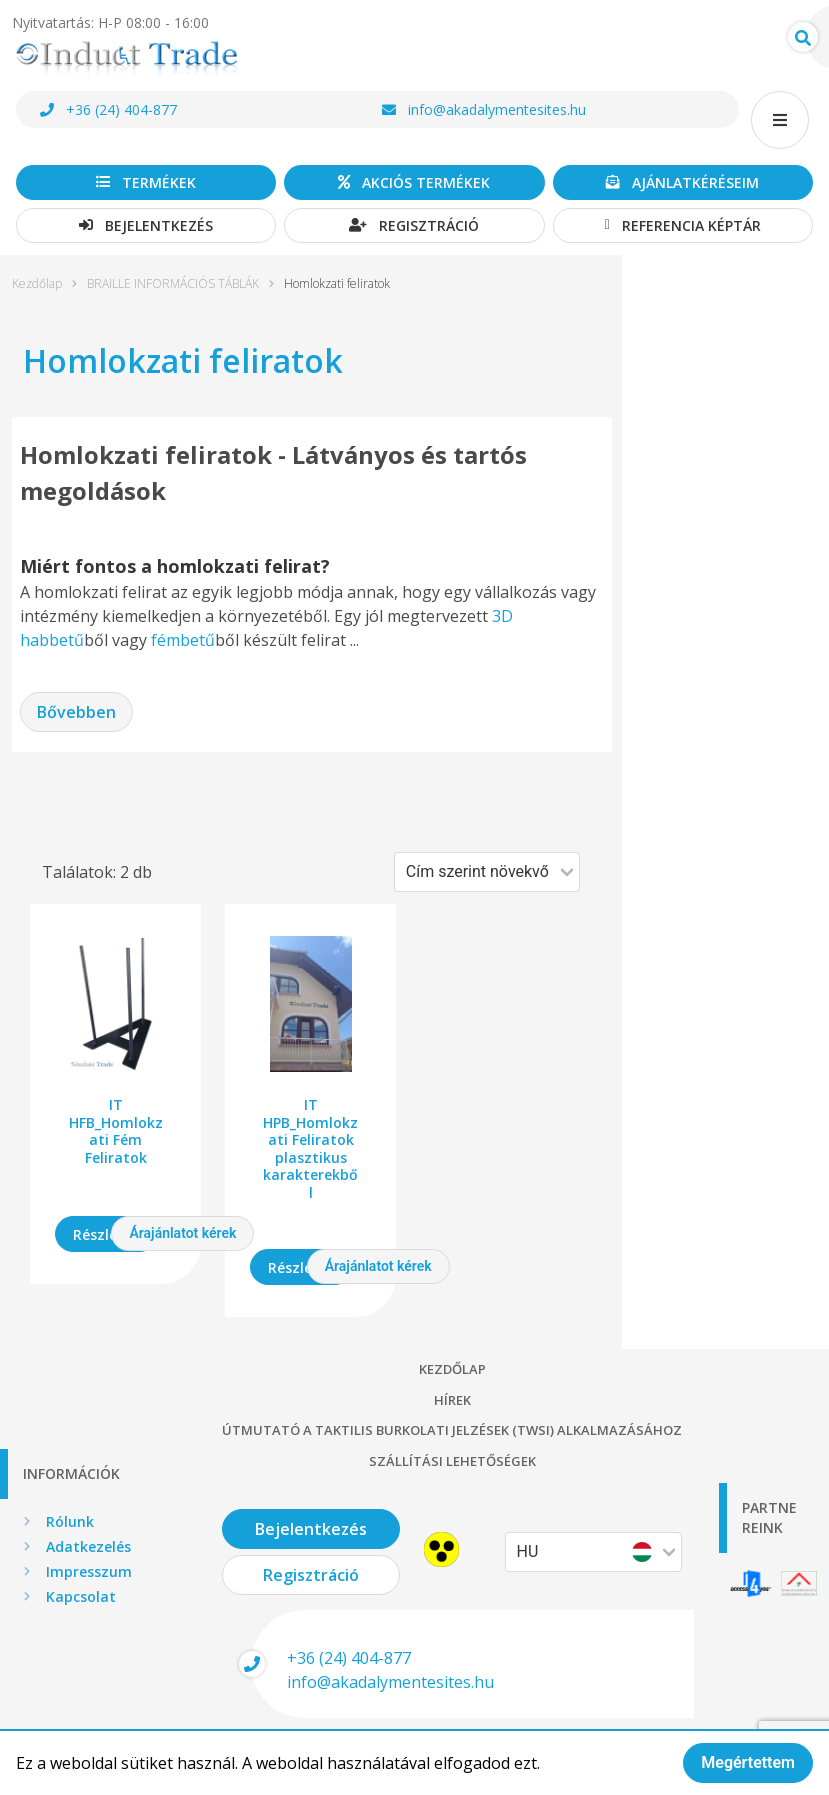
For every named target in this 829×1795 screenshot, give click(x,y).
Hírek (452, 1400)
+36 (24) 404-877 (108, 109)
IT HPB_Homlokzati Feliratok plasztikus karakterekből (310, 1148)
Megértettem (748, 1762)
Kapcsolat (81, 1596)
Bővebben (76, 712)
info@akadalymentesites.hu (484, 109)
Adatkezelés (88, 1546)
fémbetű (183, 640)
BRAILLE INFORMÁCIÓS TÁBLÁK (173, 284)
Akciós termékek (414, 182)
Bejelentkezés (146, 225)
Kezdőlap (37, 284)
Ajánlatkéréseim (682, 182)
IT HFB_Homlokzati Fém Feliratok (116, 1131)
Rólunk (70, 1521)
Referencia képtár (683, 225)
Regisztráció (414, 225)
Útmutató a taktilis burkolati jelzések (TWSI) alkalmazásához (452, 1430)
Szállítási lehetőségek (452, 1461)
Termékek (146, 182)
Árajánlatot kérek (182, 1233)
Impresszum (89, 1571)
